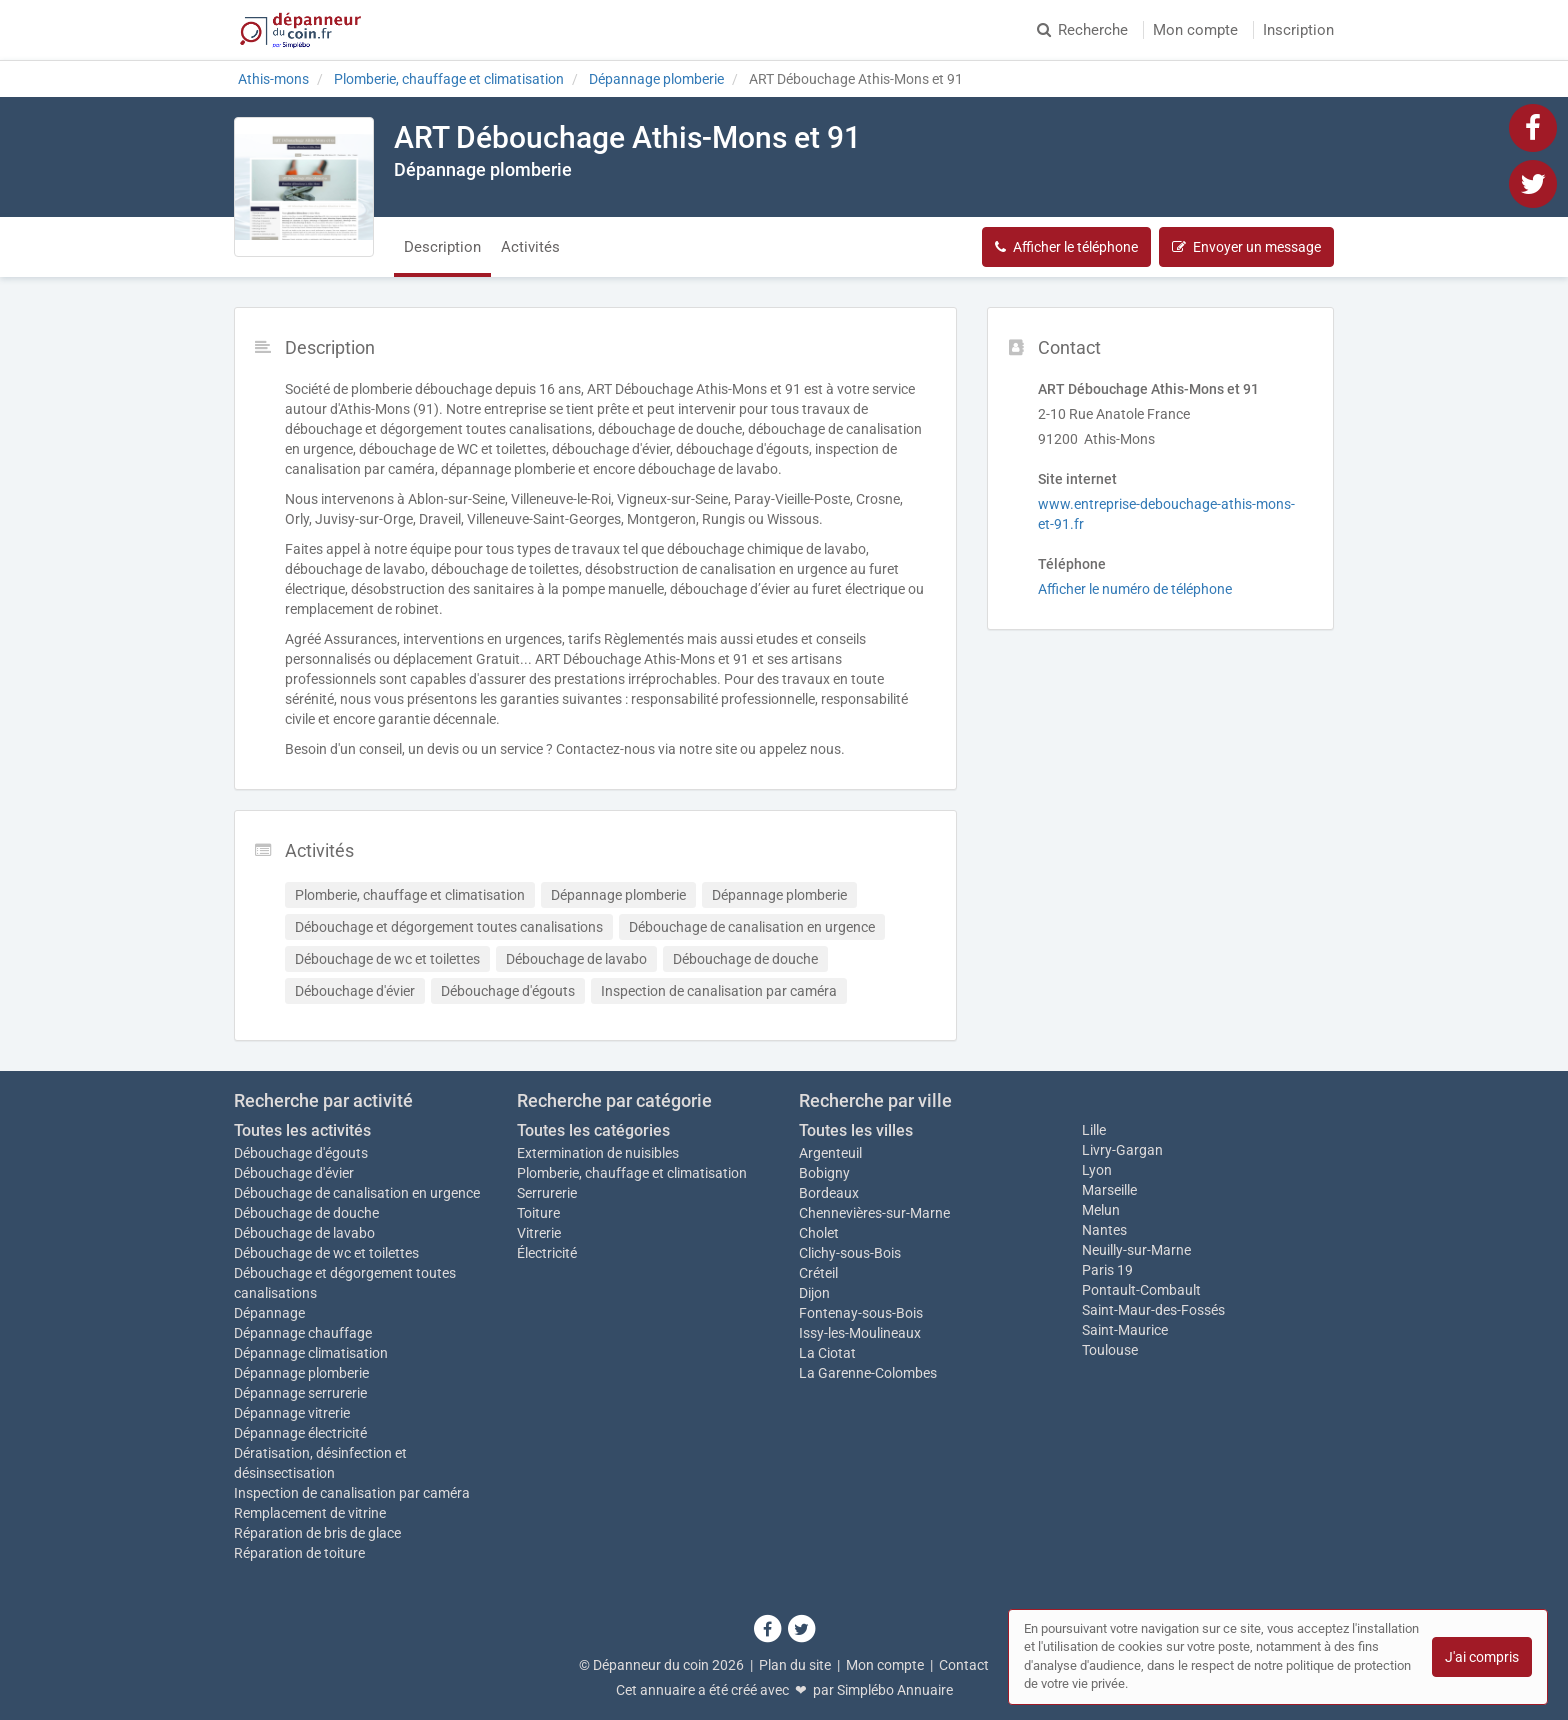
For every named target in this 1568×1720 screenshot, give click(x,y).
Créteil (818, 1273)
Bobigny (824, 1173)
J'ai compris (1482, 1657)
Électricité (547, 1253)
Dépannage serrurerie (300, 1393)
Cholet (819, 1233)
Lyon (1097, 1170)
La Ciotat (827, 1353)
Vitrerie (539, 1233)
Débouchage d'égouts (301, 1153)
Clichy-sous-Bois (850, 1253)
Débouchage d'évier (294, 1173)
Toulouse (1110, 1350)
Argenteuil (830, 1153)
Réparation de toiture (299, 1553)
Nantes (1104, 1230)
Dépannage (269, 1313)
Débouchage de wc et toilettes (326, 1253)
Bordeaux (829, 1193)
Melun (1101, 1210)
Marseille (1109, 1190)
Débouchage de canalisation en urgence (357, 1193)
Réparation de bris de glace (317, 1533)
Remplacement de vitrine (310, 1513)
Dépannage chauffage (303, 1333)
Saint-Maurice (1125, 1330)
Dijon (814, 1293)
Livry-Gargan (1122, 1150)
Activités (530, 247)
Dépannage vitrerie (292, 1413)
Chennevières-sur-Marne (874, 1213)
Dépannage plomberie (301, 1373)
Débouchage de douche (306, 1213)
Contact (964, 1665)
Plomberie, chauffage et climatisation (632, 1173)
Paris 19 (1107, 1270)
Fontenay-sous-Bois (861, 1313)
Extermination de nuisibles (598, 1153)
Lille (1094, 1130)
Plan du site (795, 1665)
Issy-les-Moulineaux (860, 1333)
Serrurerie (547, 1193)
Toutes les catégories (593, 1130)
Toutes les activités (302, 1130)
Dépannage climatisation (311, 1353)
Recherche (1082, 30)
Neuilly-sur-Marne (1136, 1250)
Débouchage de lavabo (304, 1233)
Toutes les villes (856, 1130)
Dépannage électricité (300, 1433)
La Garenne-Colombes (868, 1373)
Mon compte (1195, 30)
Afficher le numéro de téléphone (1135, 589)
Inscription (1298, 30)
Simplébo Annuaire (895, 1690)
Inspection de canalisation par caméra (352, 1493)
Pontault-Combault (1141, 1290)
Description (442, 247)
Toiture (538, 1213)
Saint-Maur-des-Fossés (1153, 1310)
